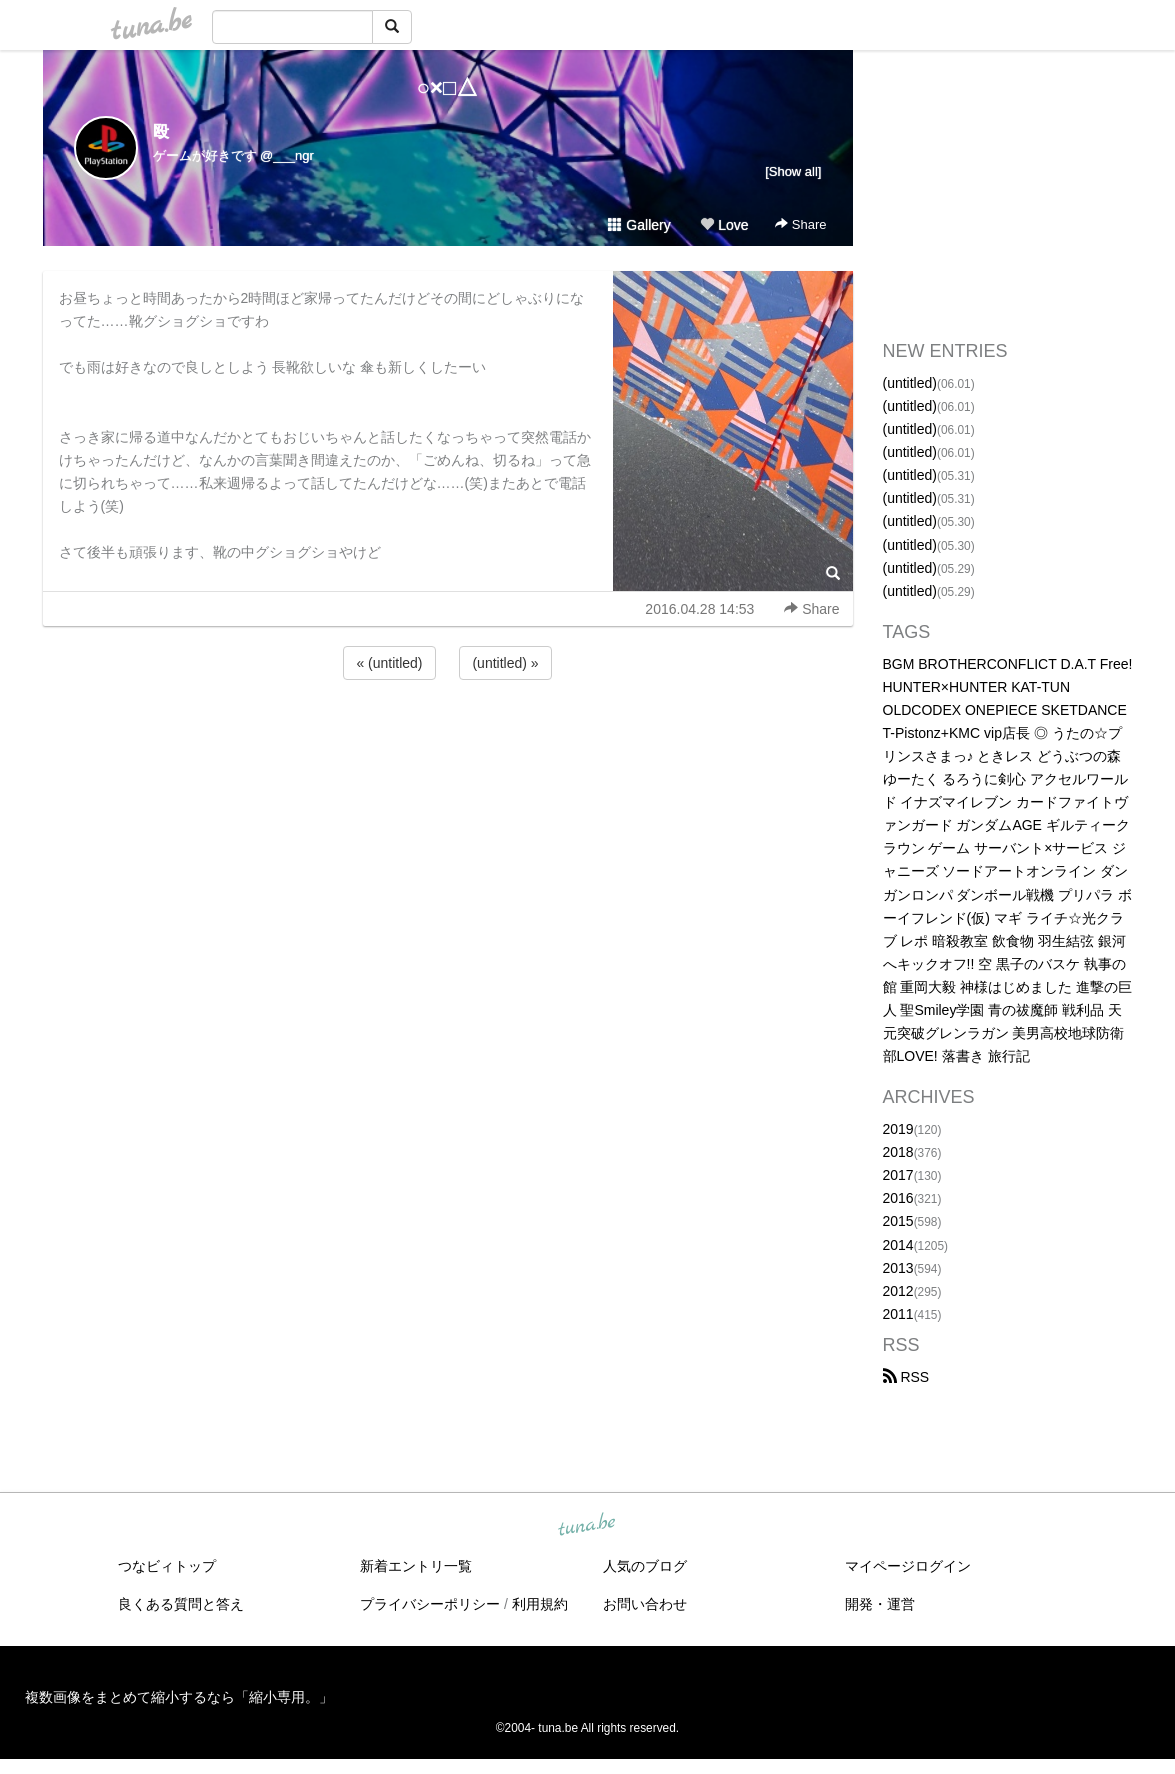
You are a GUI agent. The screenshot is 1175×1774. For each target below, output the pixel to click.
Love (724, 225)
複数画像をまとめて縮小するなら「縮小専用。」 (179, 1697)
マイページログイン (908, 1566)
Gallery (639, 225)
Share (800, 224)
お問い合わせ (645, 1604)
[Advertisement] (448, 738)
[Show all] (793, 171)
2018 (898, 1152)
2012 (898, 1291)
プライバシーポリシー (430, 1604)
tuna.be (587, 1526)
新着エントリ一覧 (416, 1566)
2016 (898, 1198)
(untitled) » (505, 663)
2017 (898, 1175)
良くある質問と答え (181, 1604)
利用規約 (540, 1604)
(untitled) (910, 383)
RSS (906, 1377)
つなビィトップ (167, 1566)
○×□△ (447, 87)
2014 (898, 1245)
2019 (898, 1129)
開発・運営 (880, 1604)
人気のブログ (645, 1566)
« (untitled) (389, 663)
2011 (898, 1314)
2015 (898, 1221)
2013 (898, 1268)
